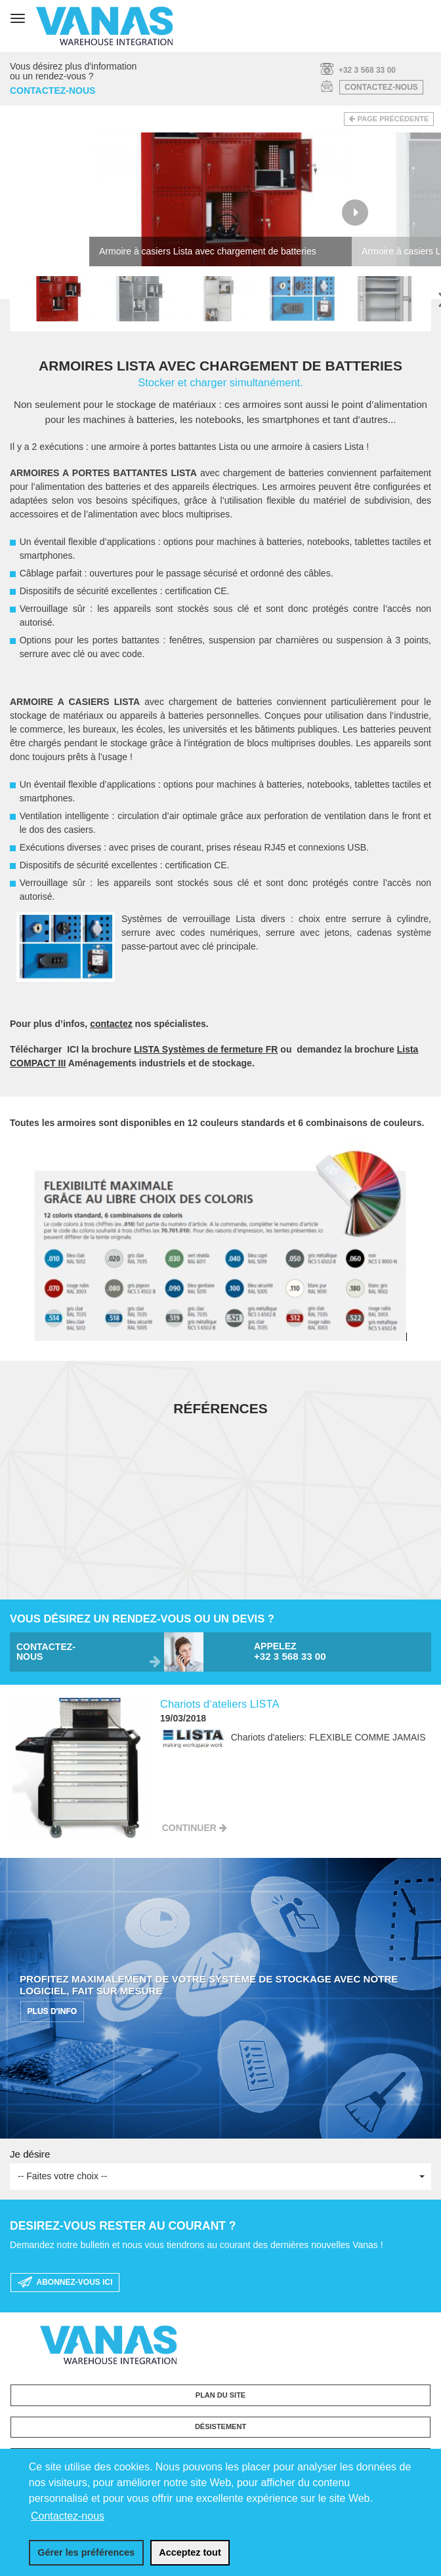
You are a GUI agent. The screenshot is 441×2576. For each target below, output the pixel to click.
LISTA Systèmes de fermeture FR (206, 1049)
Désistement (220, 2426)
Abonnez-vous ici (65, 2282)
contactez (111, 1023)
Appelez (337, 1651)
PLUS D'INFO (52, 2012)
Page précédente (393, 119)
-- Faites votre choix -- (221, 2176)
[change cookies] (86, 2553)
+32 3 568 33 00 (367, 70)
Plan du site (220, 2395)
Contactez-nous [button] (67, 2516)
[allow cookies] (190, 2553)
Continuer (189, 1827)
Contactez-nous (381, 87)
